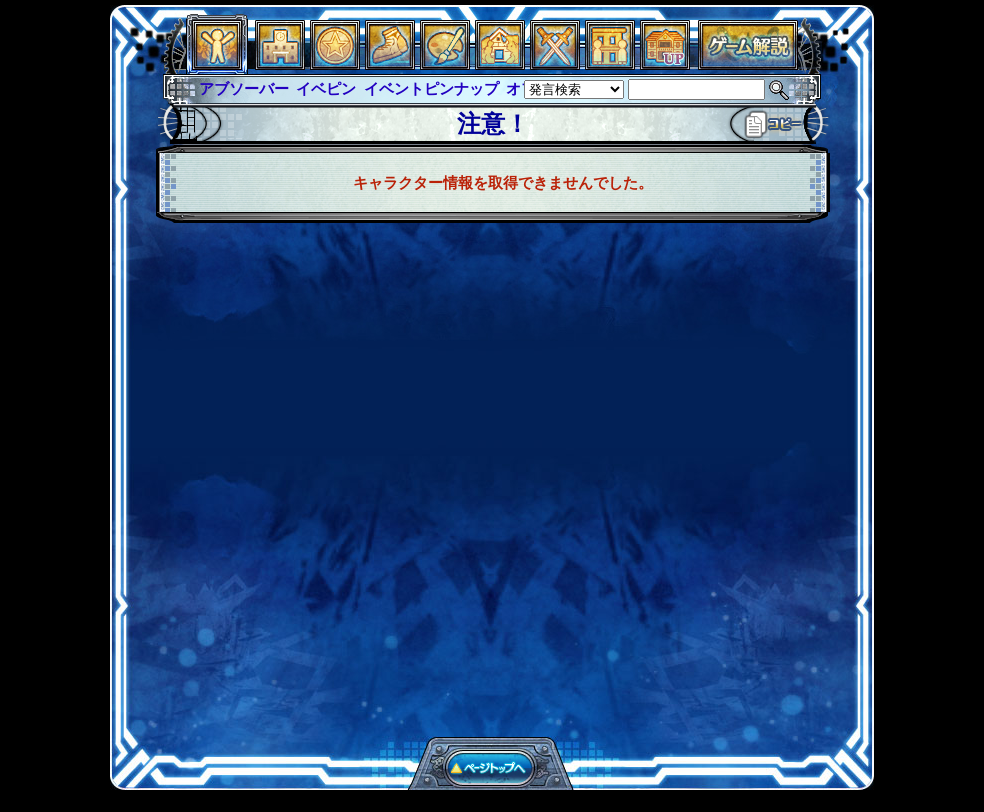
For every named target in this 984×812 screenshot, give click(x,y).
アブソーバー (244, 88)
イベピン (326, 88)
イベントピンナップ (431, 88)
